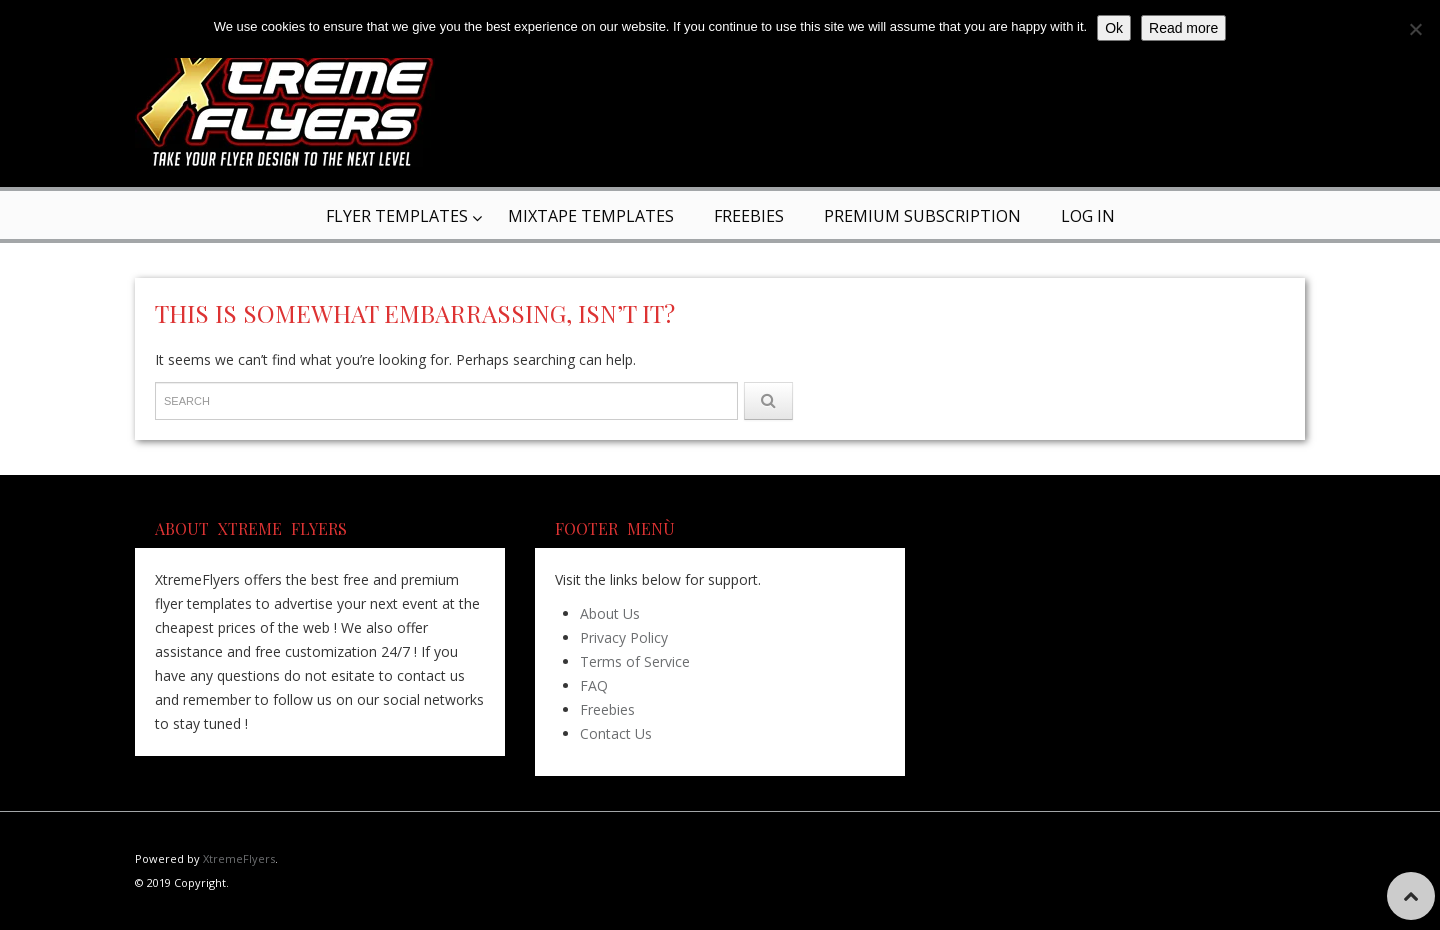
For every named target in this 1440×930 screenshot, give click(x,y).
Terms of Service (635, 661)
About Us (610, 613)
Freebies (749, 216)
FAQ (594, 685)
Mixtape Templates (591, 216)
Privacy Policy (624, 637)
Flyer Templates (397, 216)
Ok (1114, 28)
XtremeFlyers (239, 858)
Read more (1183, 28)
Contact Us (616, 733)
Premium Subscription (922, 216)
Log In (1088, 216)
